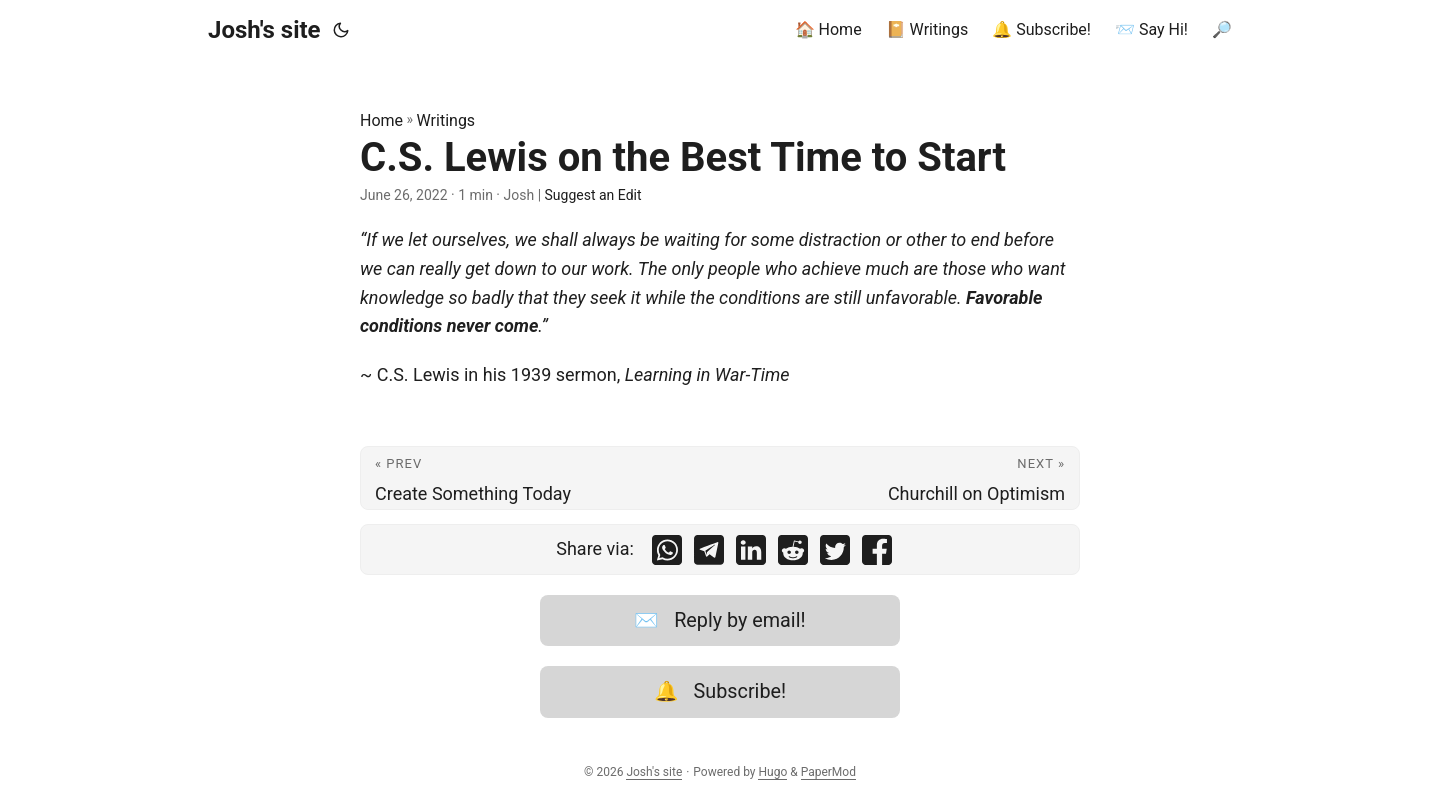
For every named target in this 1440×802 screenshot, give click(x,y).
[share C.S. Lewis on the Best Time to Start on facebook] (877, 554)
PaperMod (828, 772)
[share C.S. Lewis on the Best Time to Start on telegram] (709, 554)
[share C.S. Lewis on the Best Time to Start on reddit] (793, 554)
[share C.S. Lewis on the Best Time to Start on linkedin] (751, 554)
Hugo (772, 772)
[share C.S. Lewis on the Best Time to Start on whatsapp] (667, 554)
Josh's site (264, 30)
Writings (446, 120)
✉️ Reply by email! (719, 620)
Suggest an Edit (593, 195)
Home (381, 120)
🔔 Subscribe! (720, 691)
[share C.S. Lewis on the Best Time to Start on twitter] (835, 554)
